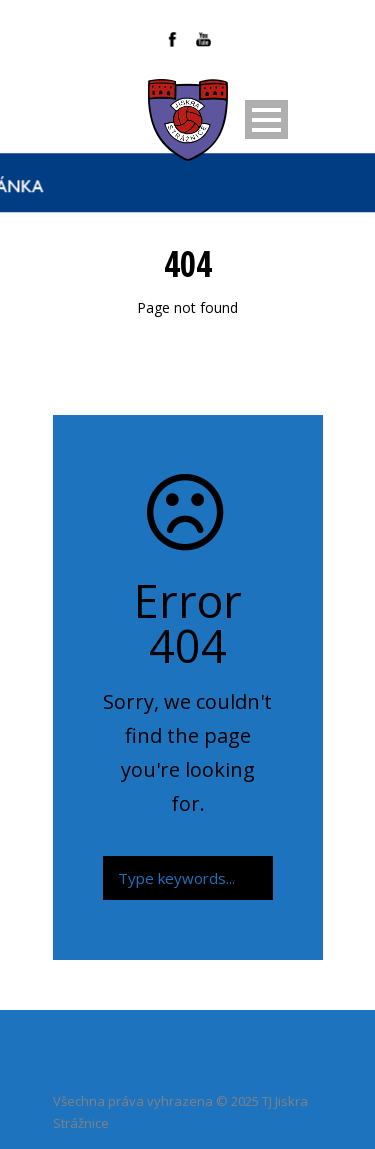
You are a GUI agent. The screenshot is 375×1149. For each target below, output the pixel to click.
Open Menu (266, 119)
